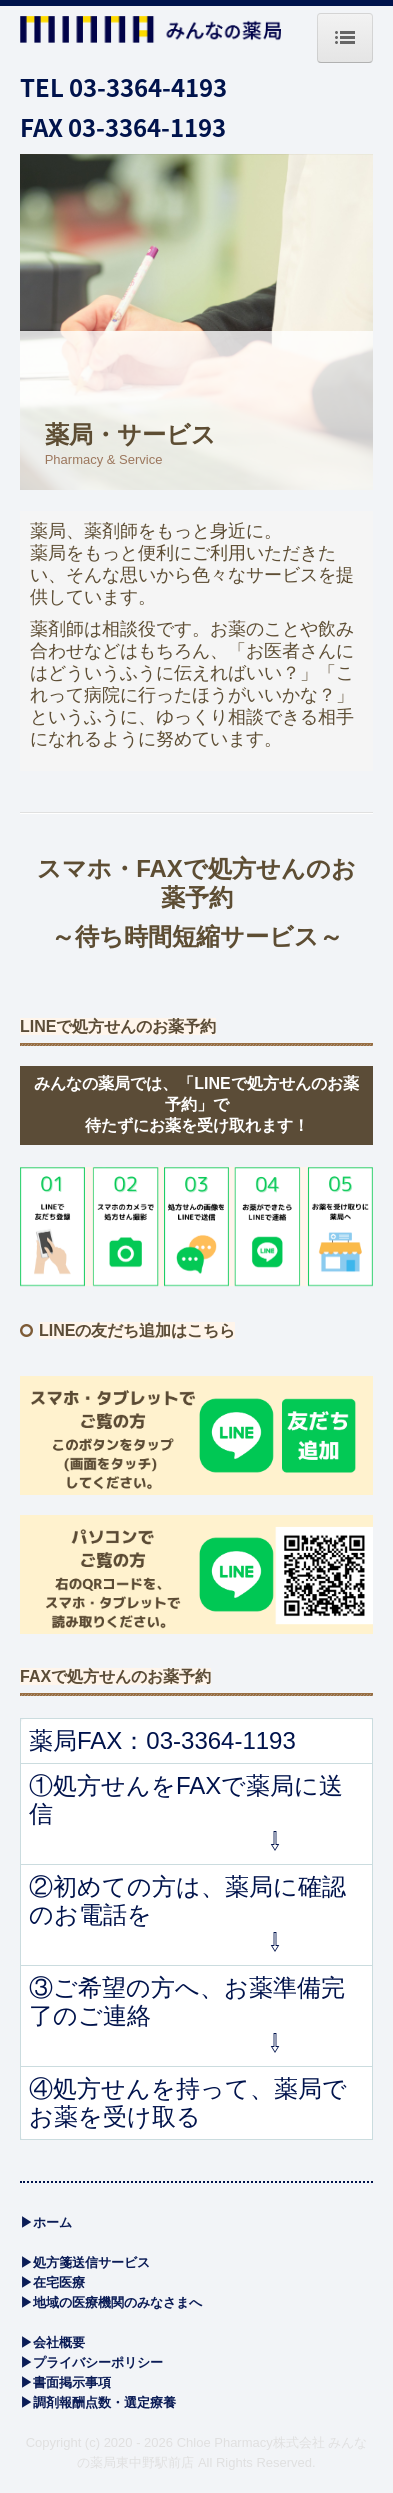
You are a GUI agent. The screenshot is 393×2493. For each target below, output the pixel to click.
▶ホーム (46, 2222)
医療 (59, 2282)
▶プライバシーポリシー (91, 2362)
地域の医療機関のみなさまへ (117, 2302)
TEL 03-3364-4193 (123, 86)
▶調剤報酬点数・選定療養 (98, 2402)
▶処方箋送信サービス (85, 2262)
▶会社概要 (52, 2342)
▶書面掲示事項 (65, 2382)
